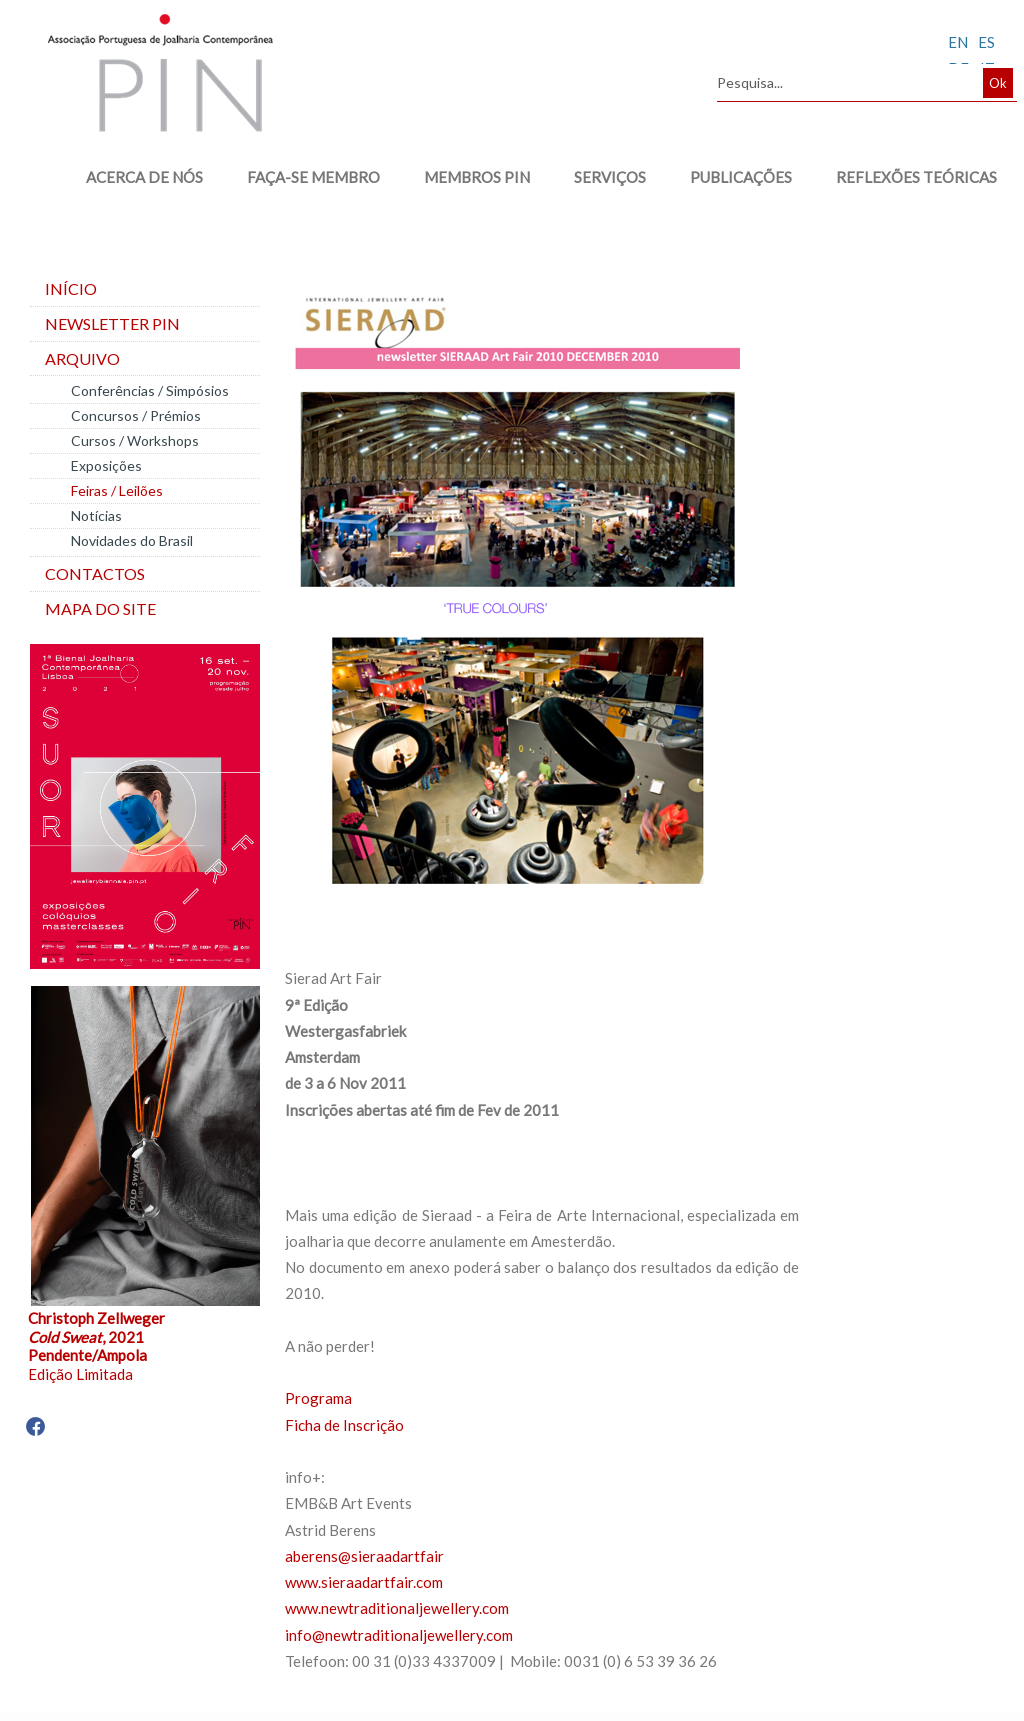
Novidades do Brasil (132, 540)
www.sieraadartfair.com (364, 1582)
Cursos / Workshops (135, 440)
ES (986, 42)
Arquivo (82, 358)
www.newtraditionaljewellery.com (397, 1608)
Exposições (106, 465)
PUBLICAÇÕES (731, 177)
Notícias (96, 515)
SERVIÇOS (600, 177)
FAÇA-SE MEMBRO (303, 177)
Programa (318, 1398)
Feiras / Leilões (117, 490)
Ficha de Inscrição (344, 1425)
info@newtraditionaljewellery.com (399, 1635)
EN (958, 42)
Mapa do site (100, 608)
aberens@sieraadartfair (364, 1556)
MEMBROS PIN (467, 177)
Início (71, 288)
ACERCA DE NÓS (134, 177)
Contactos (95, 573)
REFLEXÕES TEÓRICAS (906, 177)
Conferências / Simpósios (150, 390)
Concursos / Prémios (136, 415)
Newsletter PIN (112, 323)
